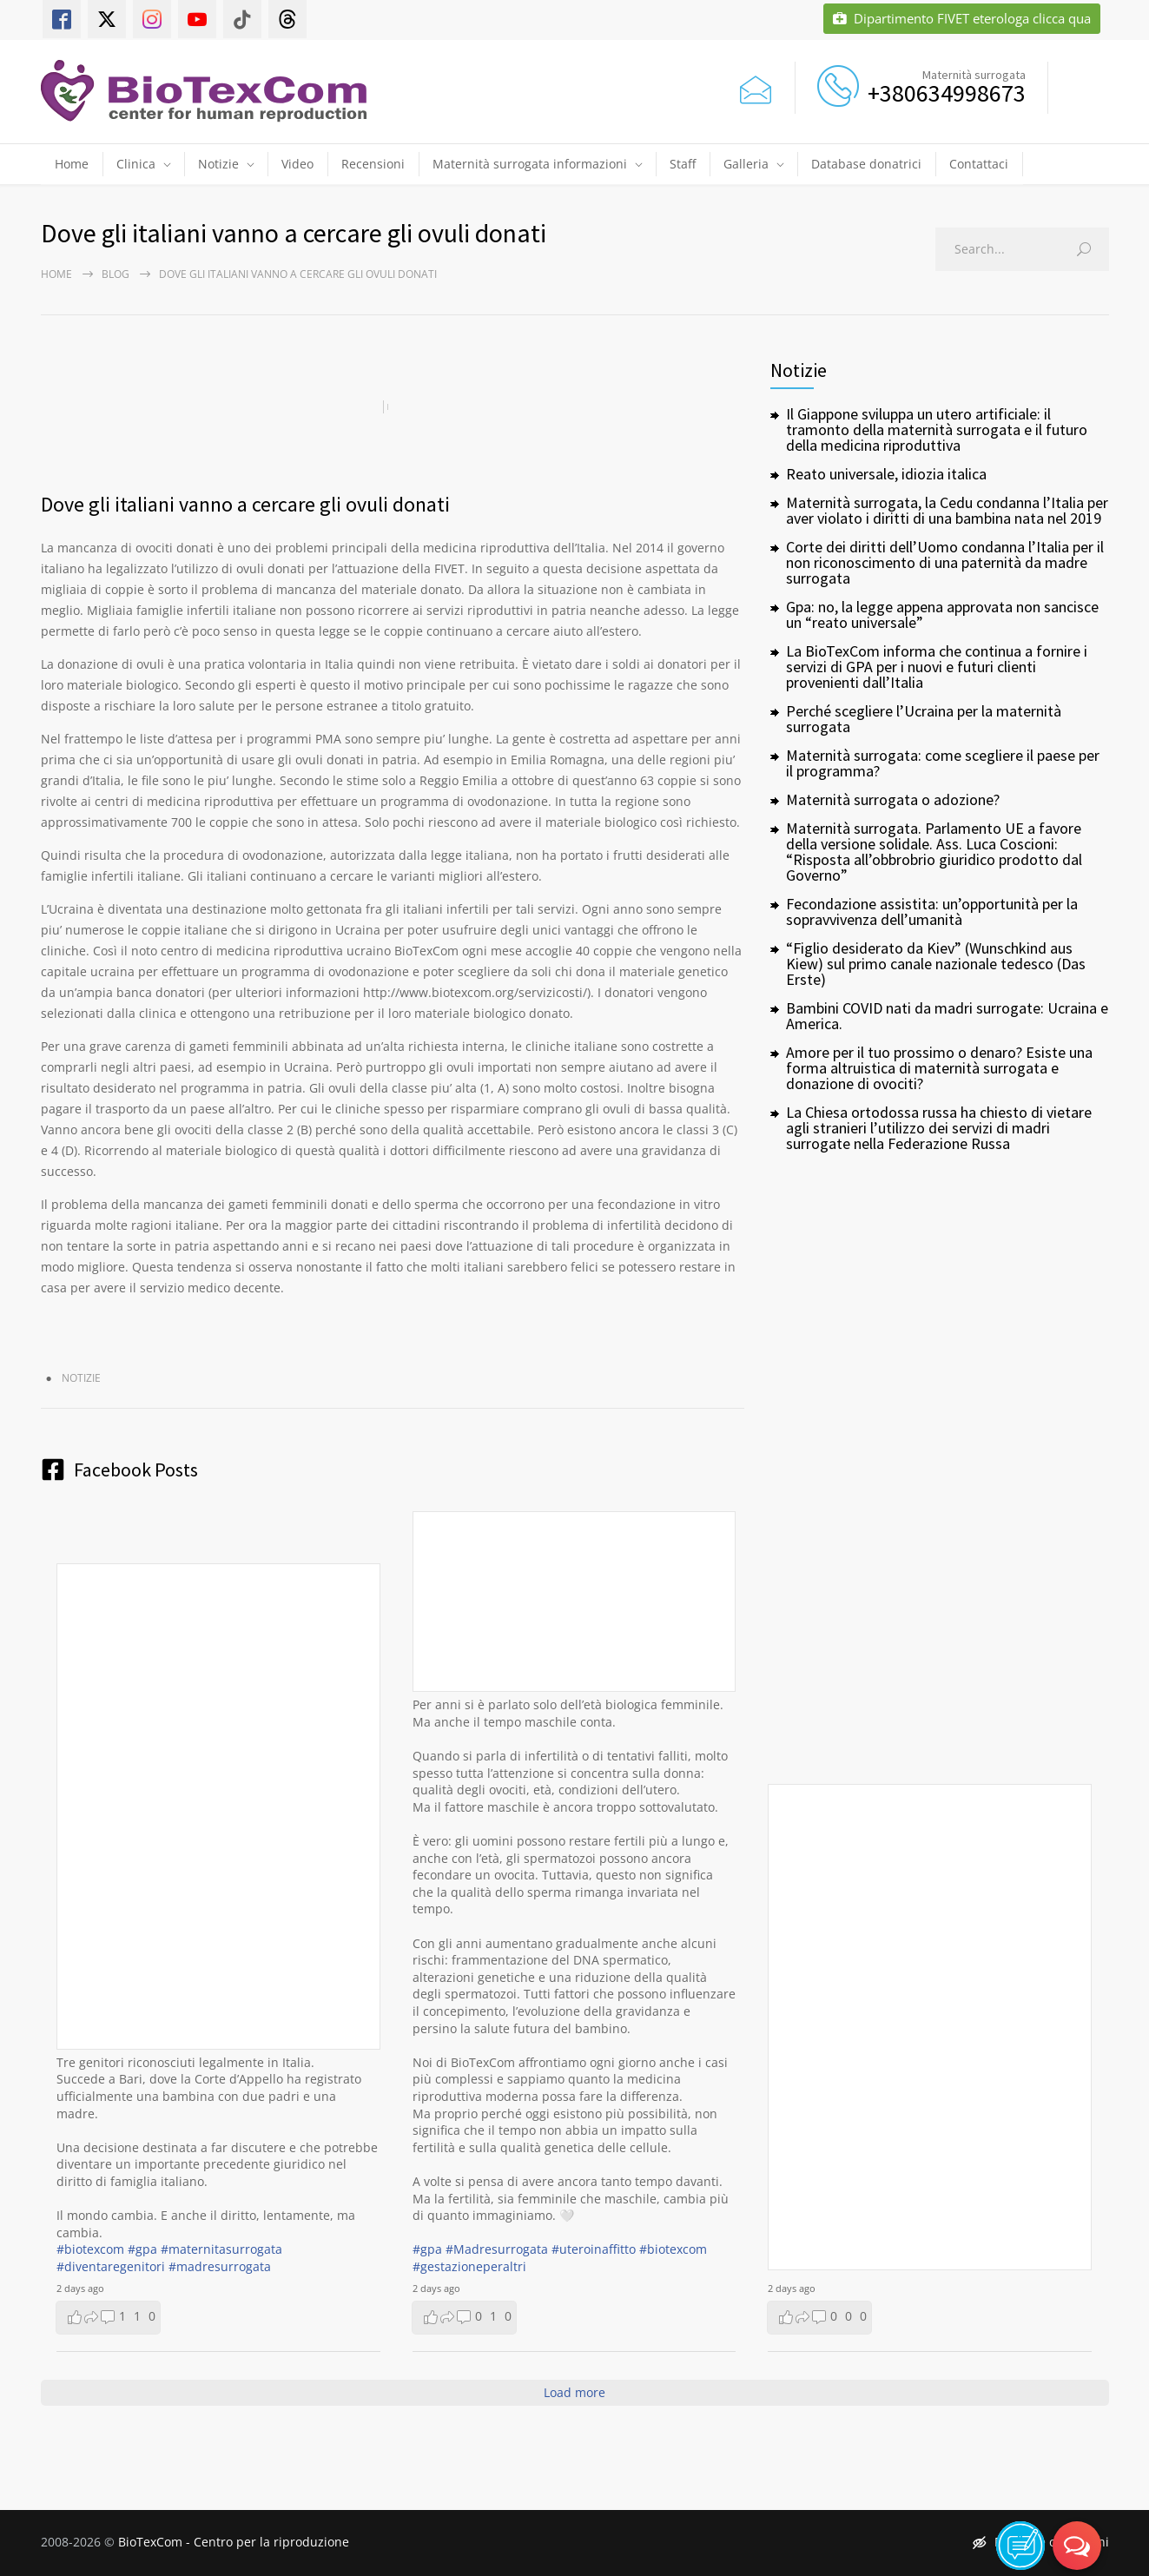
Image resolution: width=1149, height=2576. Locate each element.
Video (297, 163)
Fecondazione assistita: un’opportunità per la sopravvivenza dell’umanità (932, 911)
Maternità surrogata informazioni (530, 163)
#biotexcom (90, 2249)
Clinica (135, 163)
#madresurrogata (219, 2266)
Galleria (746, 163)
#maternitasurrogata (221, 2249)
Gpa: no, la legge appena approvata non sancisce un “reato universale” (942, 614)
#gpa (142, 2249)
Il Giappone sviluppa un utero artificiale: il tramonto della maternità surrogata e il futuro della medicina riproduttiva (936, 429)
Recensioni (373, 163)
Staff (683, 163)
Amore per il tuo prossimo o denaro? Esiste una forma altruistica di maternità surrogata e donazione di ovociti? (939, 1067)
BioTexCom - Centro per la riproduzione (233, 2541)
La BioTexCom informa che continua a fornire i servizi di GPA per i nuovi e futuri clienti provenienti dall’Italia (936, 666)
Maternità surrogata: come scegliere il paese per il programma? (942, 763)
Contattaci (978, 163)
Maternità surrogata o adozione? (893, 799)
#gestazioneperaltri (469, 2266)
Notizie (218, 163)
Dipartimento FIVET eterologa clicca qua (962, 19)
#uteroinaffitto (593, 2249)
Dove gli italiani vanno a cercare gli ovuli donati (245, 504)
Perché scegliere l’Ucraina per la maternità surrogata (923, 718)
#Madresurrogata (497, 2249)
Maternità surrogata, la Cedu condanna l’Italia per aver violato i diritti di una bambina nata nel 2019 (947, 510)
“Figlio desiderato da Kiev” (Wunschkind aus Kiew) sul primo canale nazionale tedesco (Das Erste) (936, 963)
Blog (115, 274)
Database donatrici (866, 163)
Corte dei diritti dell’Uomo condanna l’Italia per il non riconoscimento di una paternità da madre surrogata (945, 562)
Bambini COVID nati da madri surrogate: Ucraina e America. (947, 1016)
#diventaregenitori (110, 2266)
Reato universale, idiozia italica (886, 474)
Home (72, 163)
